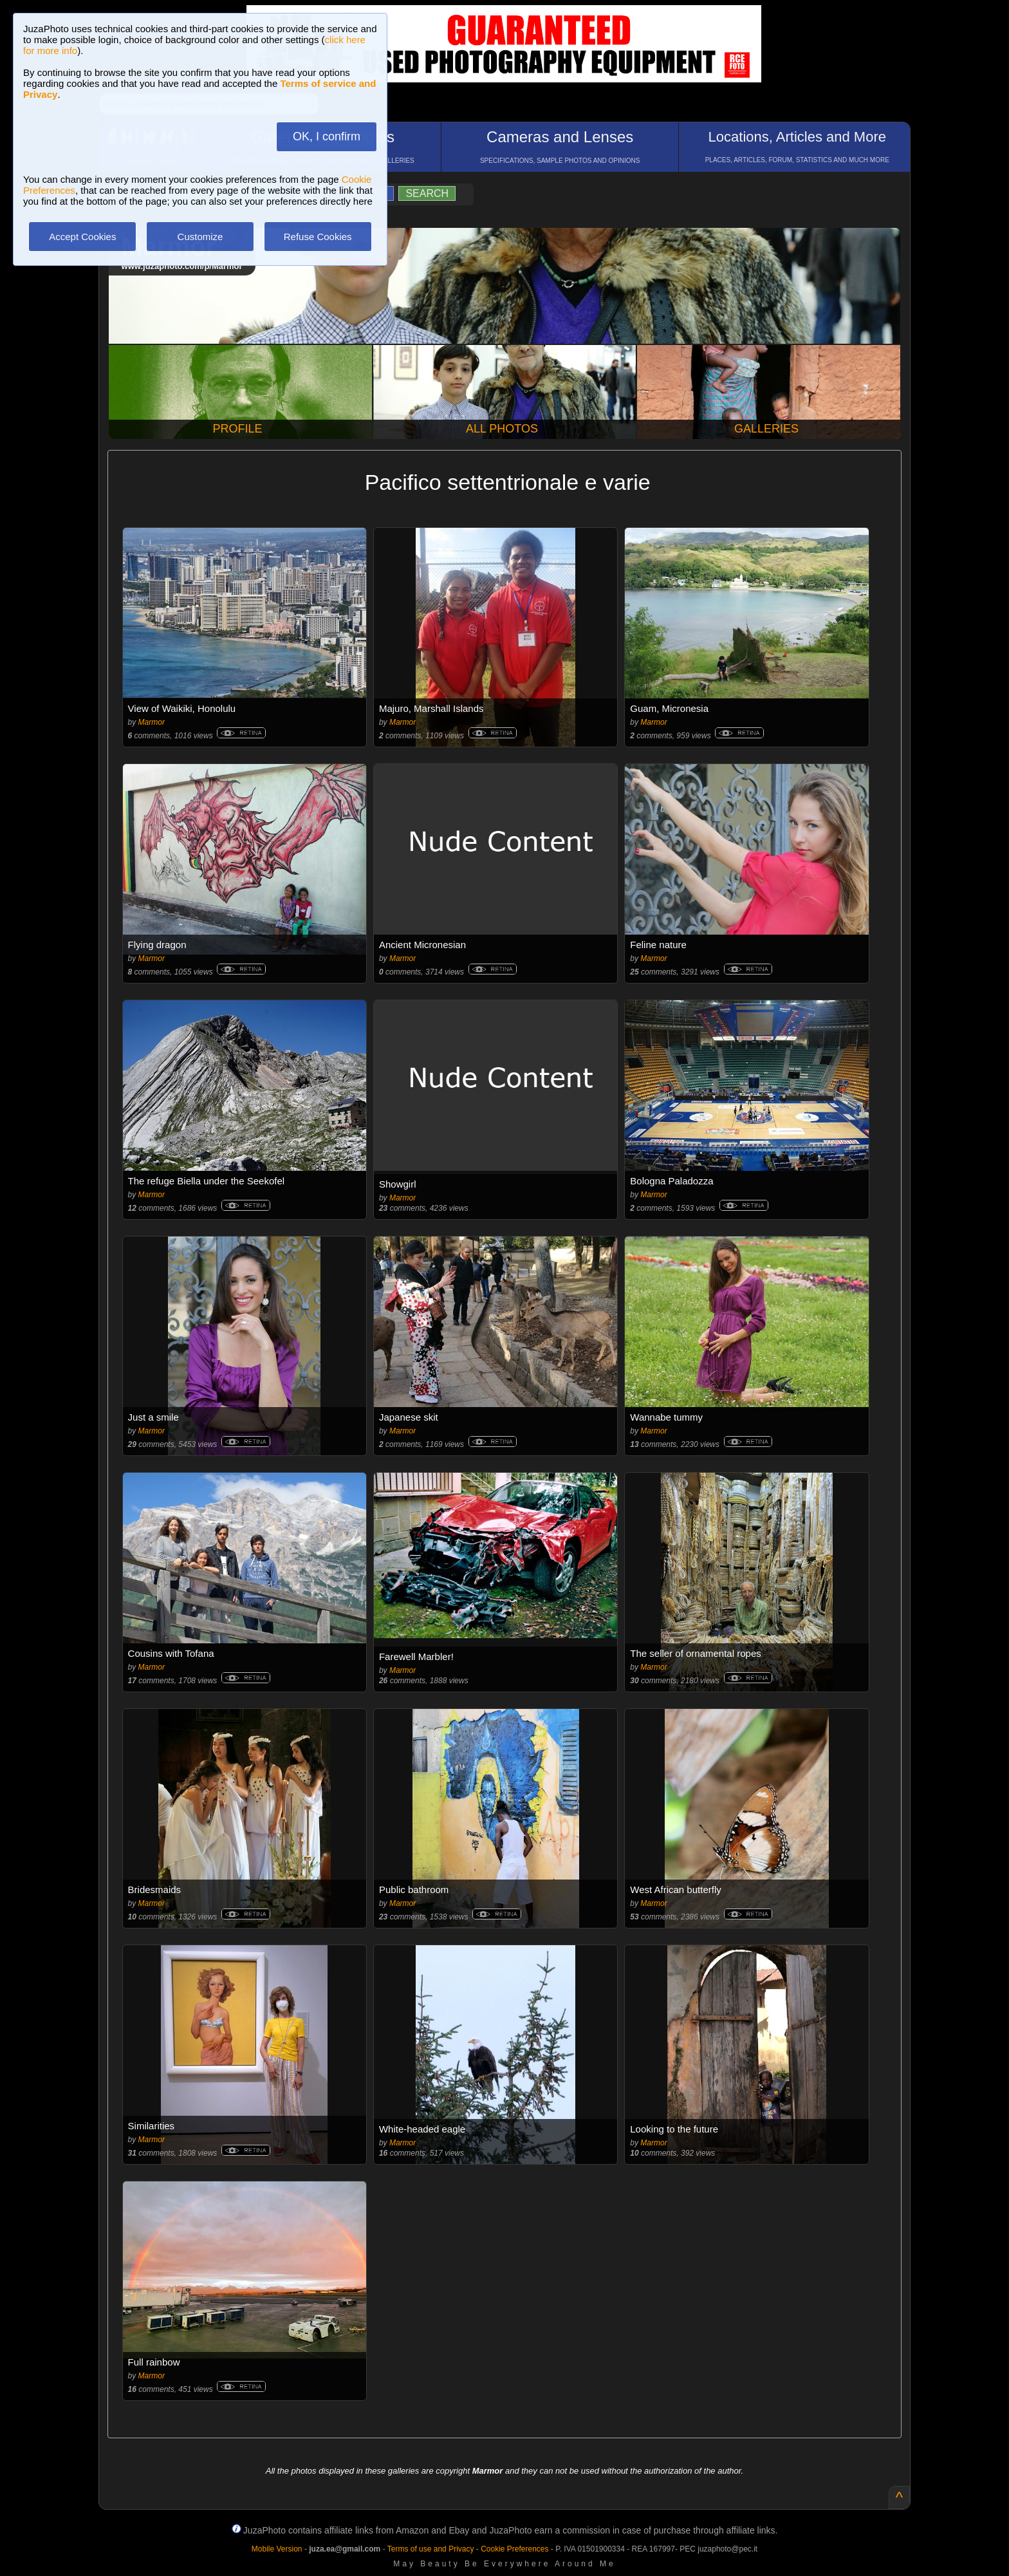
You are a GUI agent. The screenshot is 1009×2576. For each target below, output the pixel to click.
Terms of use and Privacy (430, 2548)
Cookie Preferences (514, 2548)
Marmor (151, 722)
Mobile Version (277, 2548)
